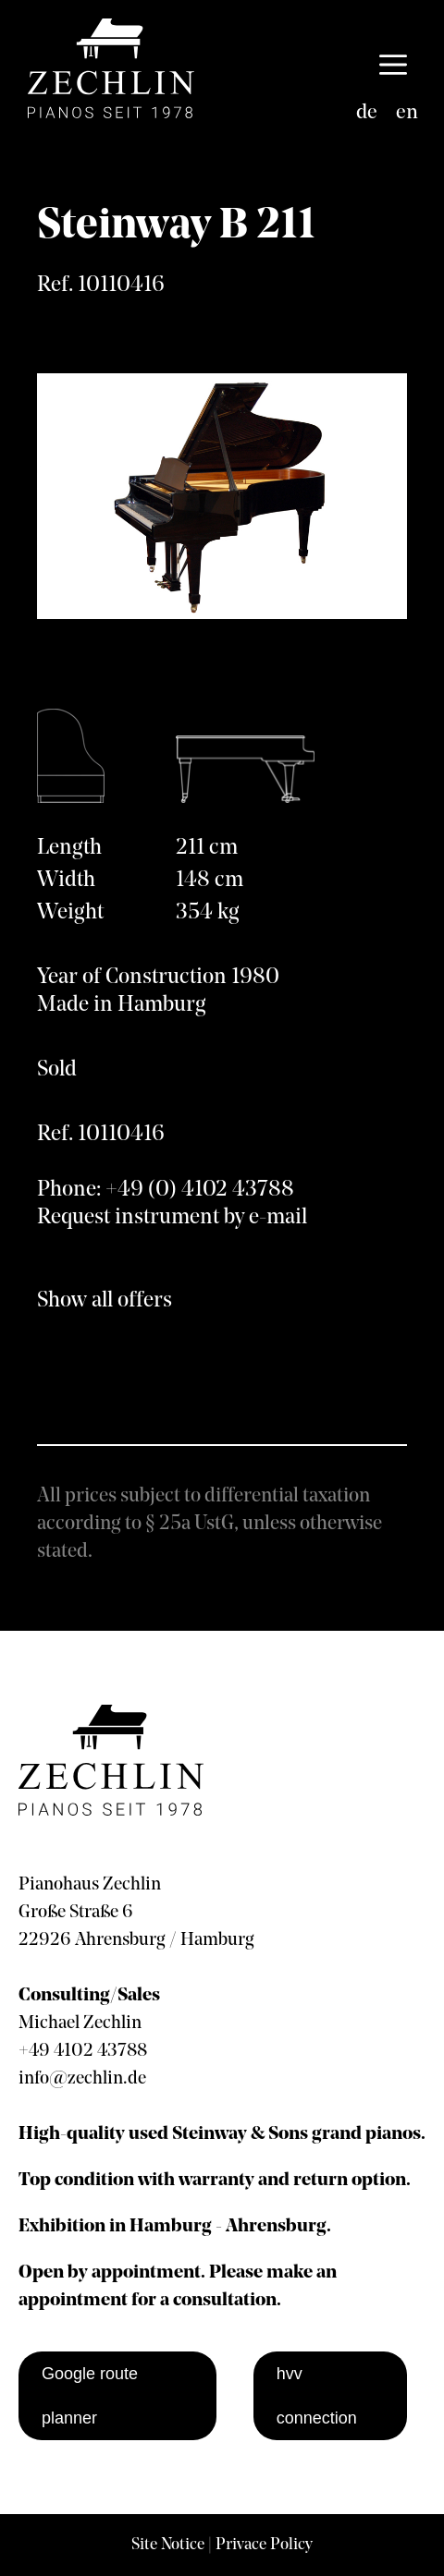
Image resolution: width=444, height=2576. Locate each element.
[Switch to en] (407, 113)
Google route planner (90, 2395)
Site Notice (167, 2545)
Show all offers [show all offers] (104, 1301)
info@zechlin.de (82, 2079)
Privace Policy (264, 2545)
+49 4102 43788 (82, 2051)
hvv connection (317, 2395)
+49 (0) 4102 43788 (199, 1190)
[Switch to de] (367, 113)
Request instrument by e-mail (172, 1218)
